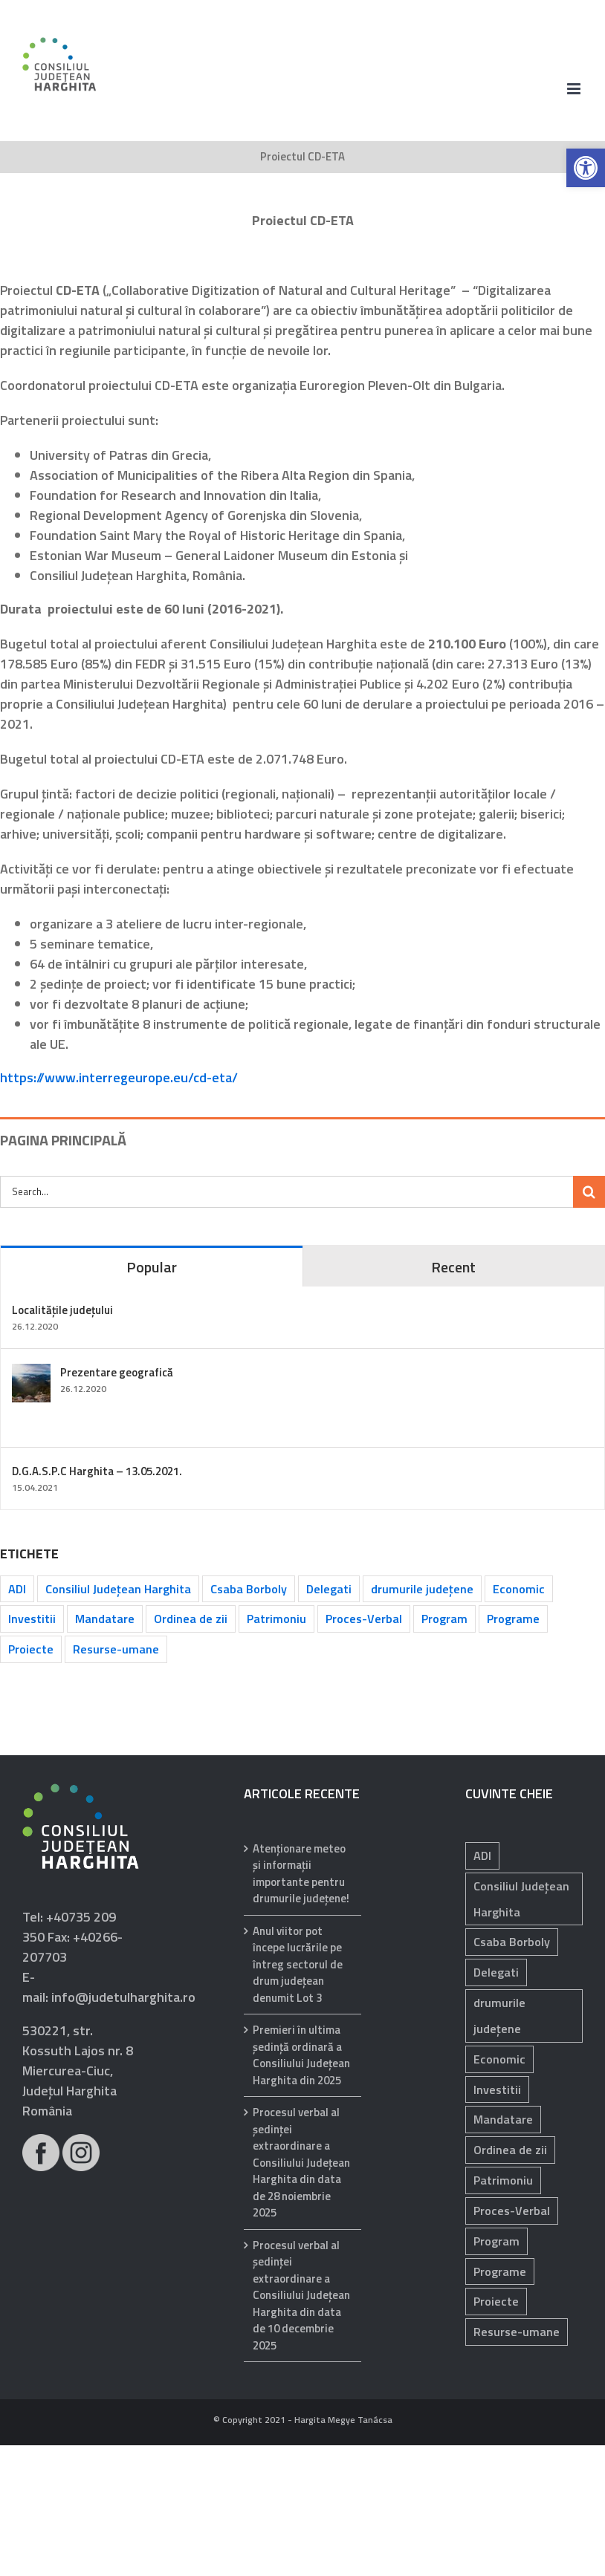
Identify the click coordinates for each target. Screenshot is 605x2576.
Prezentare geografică (116, 1372)
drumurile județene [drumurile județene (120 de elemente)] (422, 1589)
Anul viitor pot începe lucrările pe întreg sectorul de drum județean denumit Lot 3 (298, 1964)
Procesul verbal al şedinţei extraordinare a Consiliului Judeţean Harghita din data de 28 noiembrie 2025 (301, 2162)
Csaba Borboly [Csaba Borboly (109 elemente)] (248, 1589)
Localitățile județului (62, 1309)
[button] (585, 168)
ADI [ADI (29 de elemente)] (482, 1855)
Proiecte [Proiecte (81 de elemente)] (496, 2301)
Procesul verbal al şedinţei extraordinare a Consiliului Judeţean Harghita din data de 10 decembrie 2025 (301, 2295)
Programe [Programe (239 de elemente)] (513, 1618)
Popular (151, 1266)
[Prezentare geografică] (31, 1374)
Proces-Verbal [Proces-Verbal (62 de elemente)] (364, 1618)
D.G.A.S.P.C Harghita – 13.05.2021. (97, 1471)
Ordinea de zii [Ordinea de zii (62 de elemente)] (190, 1618)
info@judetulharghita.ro (123, 1997)
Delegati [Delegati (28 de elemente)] (329, 1589)
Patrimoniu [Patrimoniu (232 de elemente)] (276, 1618)
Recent (453, 1266)
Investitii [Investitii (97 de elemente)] (497, 2089)
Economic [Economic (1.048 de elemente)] (519, 1589)
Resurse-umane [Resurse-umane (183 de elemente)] (116, 1649)
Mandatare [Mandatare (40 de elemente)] (105, 1618)
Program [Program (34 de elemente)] (444, 1618)
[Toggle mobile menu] (575, 89)
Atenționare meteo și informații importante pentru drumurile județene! (301, 1874)
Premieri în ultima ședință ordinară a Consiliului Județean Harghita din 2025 (301, 2055)
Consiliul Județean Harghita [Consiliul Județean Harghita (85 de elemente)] (118, 1589)
